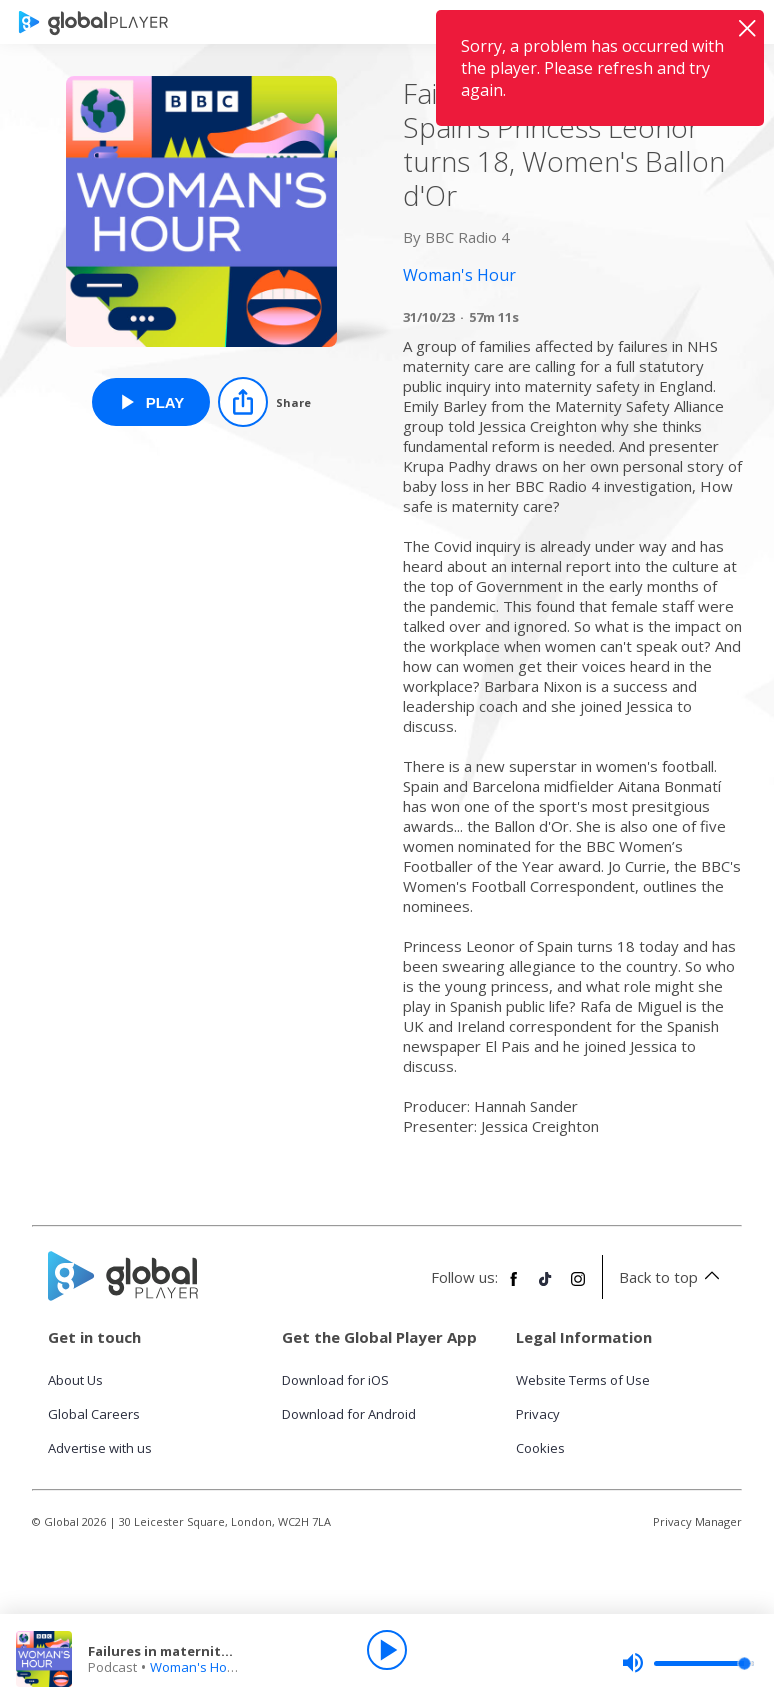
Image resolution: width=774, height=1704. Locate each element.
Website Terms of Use (583, 1380)
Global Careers (94, 1414)
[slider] (688, 1663)
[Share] (264, 402)
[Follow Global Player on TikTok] (546, 1287)
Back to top (672, 1277)
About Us (75, 1380)
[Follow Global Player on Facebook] (514, 1287)
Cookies (540, 1448)
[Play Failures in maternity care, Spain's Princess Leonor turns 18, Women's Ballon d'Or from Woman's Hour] (151, 402)
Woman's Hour (195, 1667)
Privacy (538, 1414)
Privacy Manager (697, 1521)
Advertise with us (100, 1448)
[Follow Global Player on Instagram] (578, 1287)
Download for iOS (335, 1380)
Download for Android (349, 1414)
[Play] (387, 1650)
